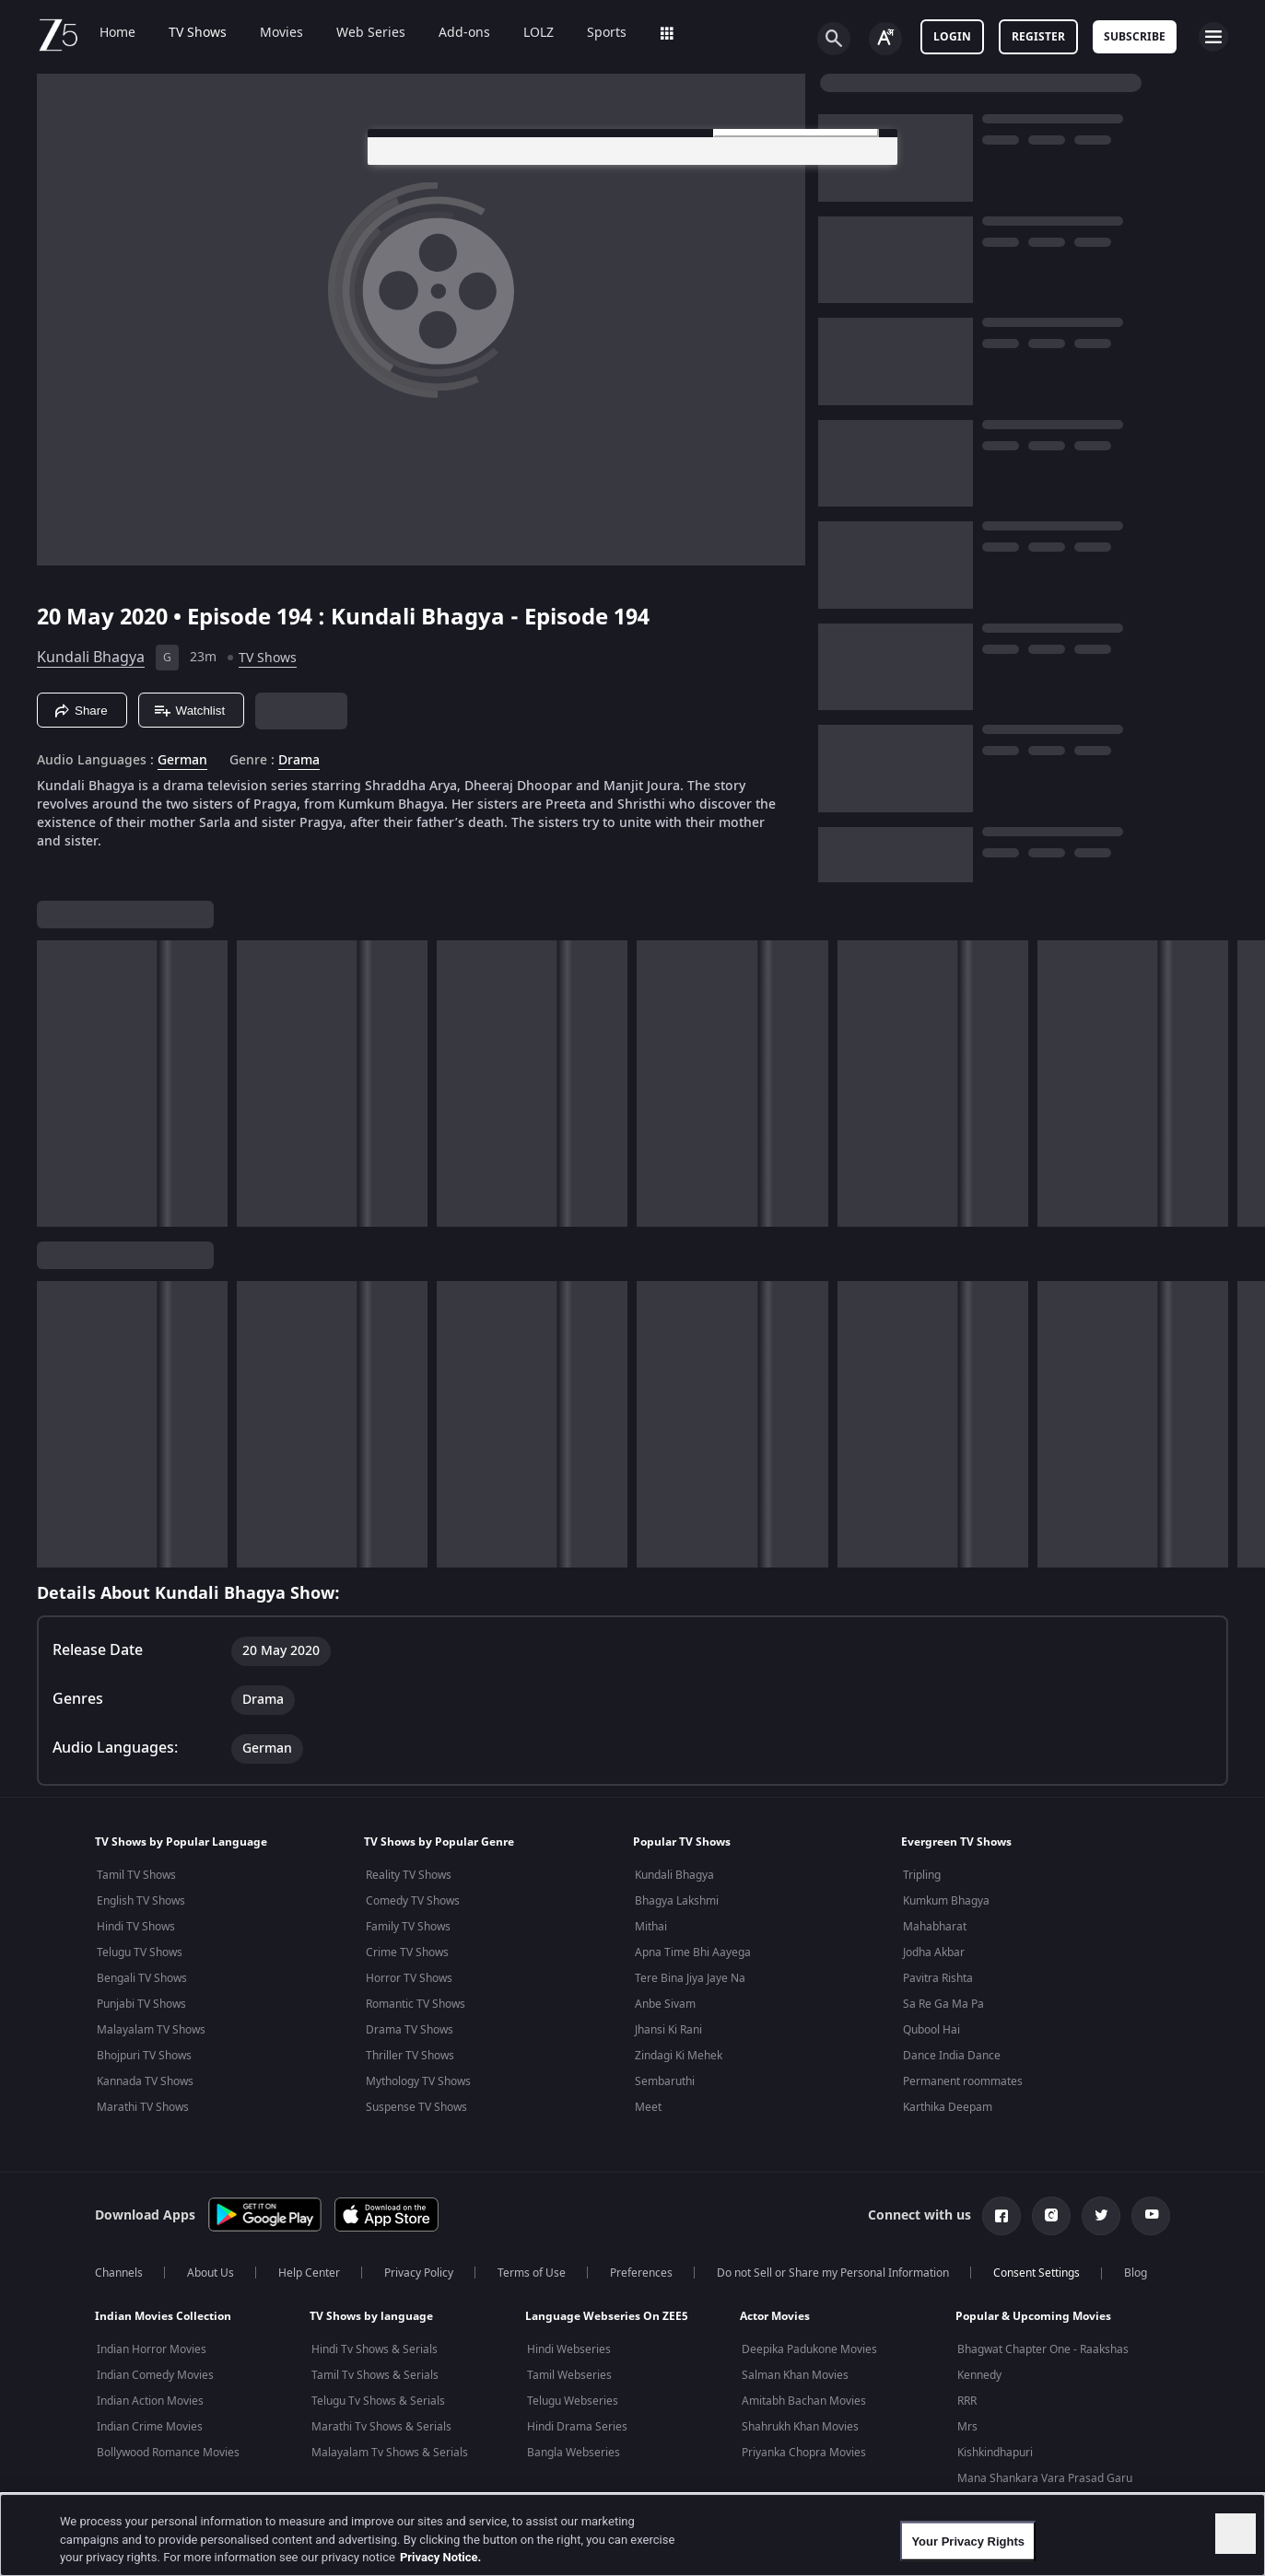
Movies (281, 33)
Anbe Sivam (665, 2004)
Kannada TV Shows (145, 2081)
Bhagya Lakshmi (677, 1901)
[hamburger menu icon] (1213, 37)
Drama (299, 761)
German (182, 761)
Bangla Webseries (573, 2452)
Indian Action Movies (150, 2401)
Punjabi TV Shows (141, 2004)
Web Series (370, 33)
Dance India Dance (952, 2055)
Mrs (967, 2427)
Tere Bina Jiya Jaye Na (690, 1978)
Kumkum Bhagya (946, 1901)
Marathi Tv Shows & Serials (381, 2427)
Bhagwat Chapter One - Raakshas (1043, 2349)
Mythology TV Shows (418, 2081)
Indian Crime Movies (150, 2427)
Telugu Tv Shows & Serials (378, 2401)
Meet (648, 2107)
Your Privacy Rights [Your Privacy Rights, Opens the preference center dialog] (968, 2540)
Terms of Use (532, 2273)
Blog (1135, 2273)
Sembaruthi (665, 2081)
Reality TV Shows (408, 1875)
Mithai (651, 1926)
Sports (607, 33)
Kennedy (979, 2375)
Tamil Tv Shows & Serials (375, 2375)
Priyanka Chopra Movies (804, 2452)
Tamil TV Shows (136, 1875)
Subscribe (1134, 37)
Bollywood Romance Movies (168, 2452)
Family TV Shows (408, 1926)
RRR (967, 2401)
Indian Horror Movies (151, 2349)
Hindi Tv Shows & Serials (374, 2349)
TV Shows (198, 33)
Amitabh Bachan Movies (804, 2401)
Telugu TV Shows (139, 1952)
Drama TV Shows (409, 2030)
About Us (210, 2273)
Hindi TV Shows (136, 1926)
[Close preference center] (873, 158)
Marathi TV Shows (143, 2107)
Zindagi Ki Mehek (678, 2055)
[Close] (1235, 2533)
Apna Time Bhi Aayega (693, 1952)
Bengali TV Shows (142, 1978)
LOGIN (952, 37)
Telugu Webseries (572, 2401)
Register (1038, 37)
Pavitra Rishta (938, 1978)
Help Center (309, 2273)
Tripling (922, 1875)
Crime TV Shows (407, 1952)
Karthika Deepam (947, 2107)
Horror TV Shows (409, 1978)
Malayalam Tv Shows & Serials (389, 2452)
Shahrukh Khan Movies (800, 2427)
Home (117, 33)
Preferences (641, 2273)
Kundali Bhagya (91, 658)
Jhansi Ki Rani (668, 2030)
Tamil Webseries (569, 2375)
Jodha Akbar (934, 1952)
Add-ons (464, 33)
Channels (119, 2273)
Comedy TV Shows (413, 1901)
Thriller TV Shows (410, 2055)
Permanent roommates (963, 2081)
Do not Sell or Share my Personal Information (833, 2273)
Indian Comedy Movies (155, 2375)
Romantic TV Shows (415, 2004)
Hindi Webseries (569, 2349)
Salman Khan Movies (795, 2375)
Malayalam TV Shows (151, 2030)
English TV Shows (141, 1901)
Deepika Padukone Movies (809, 2349)
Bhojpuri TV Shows (144, 2055)
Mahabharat (934, 1926)
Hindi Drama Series (577, 2427)
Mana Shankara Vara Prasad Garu (1044, 2478)
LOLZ (538, 33)
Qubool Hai (931, 2030)
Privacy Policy (418, 2273)
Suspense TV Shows (416, 2107)
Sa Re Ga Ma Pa (943, 2004)
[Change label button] (885, 38)
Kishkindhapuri (995, 2452)
